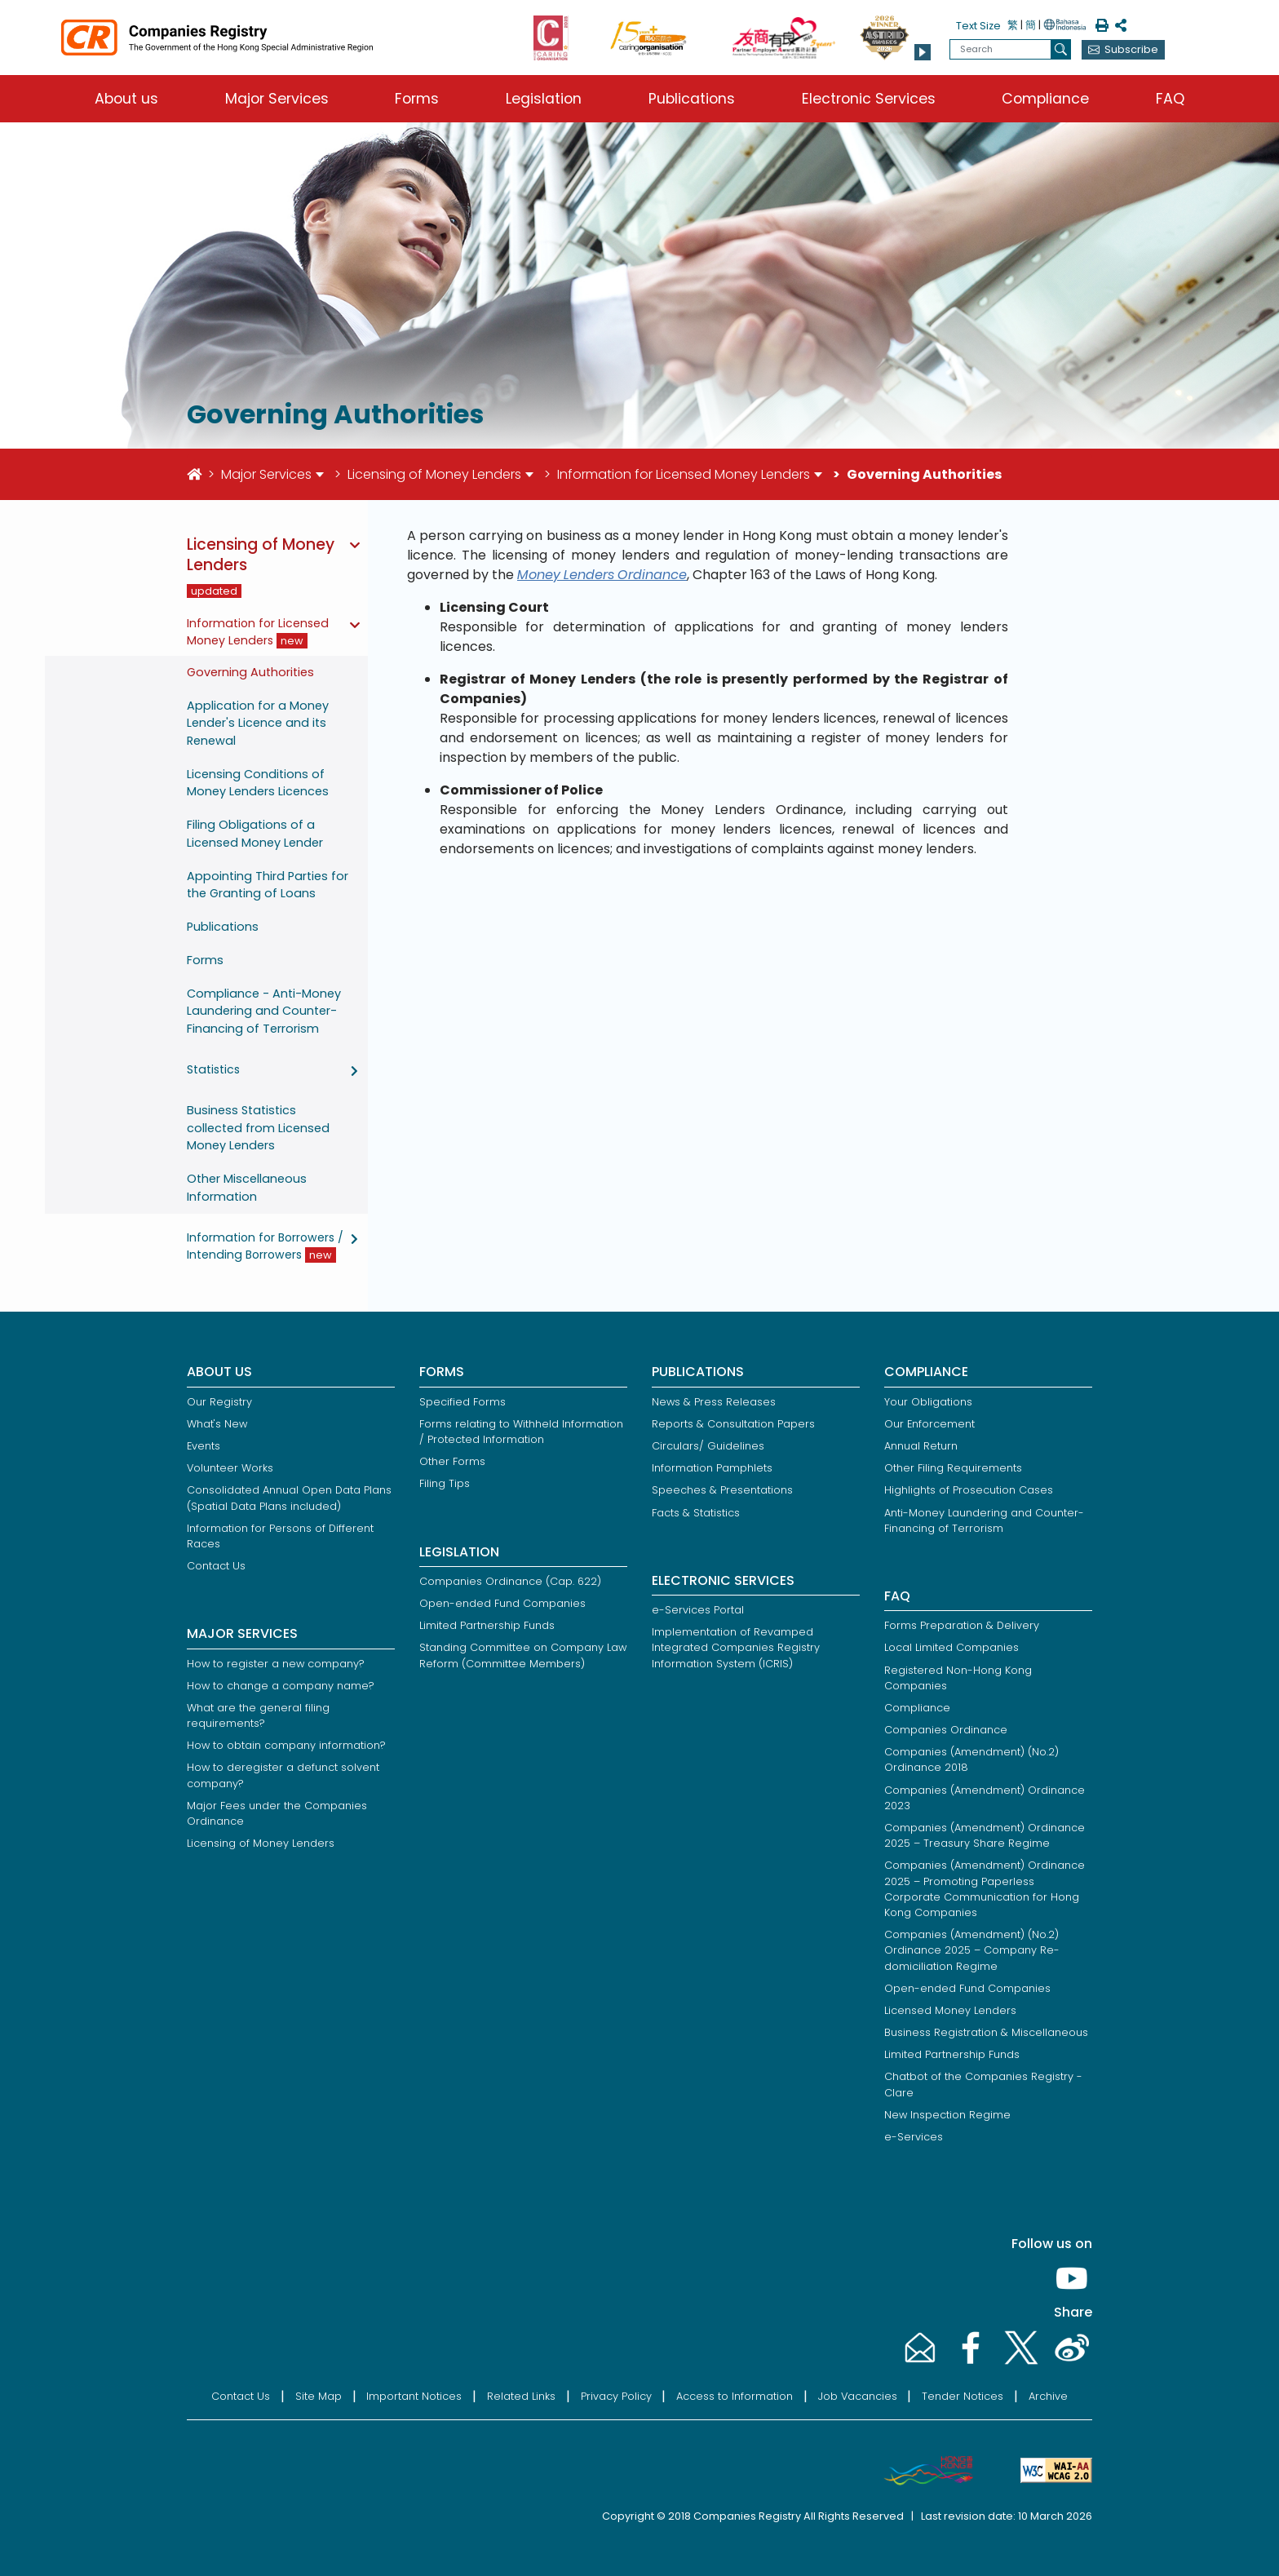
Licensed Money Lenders (950, 2010)
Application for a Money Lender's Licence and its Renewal (258, 723)
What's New (217, 1424)
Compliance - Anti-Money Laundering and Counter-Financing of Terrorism (264, 1011)
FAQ (1170, 98)
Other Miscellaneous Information (247, 1188)
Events (203, 1446)
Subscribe (1131, 49)
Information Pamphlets (712, 1468)
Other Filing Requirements (953, 1468)
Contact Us (216, 1566)
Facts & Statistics (696, 1513)
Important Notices (414, 2396)
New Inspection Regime (947, 2115)
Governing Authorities (250, 672)
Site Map (318, 2396)
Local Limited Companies (951, 1647)
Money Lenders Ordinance (602, 574)
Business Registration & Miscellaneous (986, 2032)
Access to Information (734, 2396)
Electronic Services (869, 98)
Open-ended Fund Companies (502, 1603)
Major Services (277, 98)
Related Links (521, 2396)
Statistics (213, 1069)
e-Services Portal (698, 1610)
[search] (1061, 49)
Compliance (1045, 98)
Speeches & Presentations (722, 1490)
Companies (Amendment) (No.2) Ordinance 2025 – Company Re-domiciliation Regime (972, 1950)
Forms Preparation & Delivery (961, 1625)
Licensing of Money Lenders (434, 474)
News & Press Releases (714, 1402)
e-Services (913, 2137)
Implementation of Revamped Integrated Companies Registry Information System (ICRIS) (736, 1647)
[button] (922, 52)
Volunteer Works (230, 1468)
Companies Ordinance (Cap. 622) (510, 1581)
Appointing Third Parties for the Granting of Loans (267, 885)
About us (126, 98)
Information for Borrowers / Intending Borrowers (265, 1246)
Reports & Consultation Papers (733, 1424)
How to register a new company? (276, 1664)
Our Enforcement (929, 1424)
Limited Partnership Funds (487, 1625)
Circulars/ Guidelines (708, 1446)
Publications (691, 98)
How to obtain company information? (286, 1745)
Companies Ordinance (945, 1730)
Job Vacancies (857, 2396)
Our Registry (219, 1402)
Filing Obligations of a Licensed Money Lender (255, 834)
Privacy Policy (616, 2396)
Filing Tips (444, 1483)
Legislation (544, 98)
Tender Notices (962, 2396)
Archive (1048, 2396)
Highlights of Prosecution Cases (968, 1490)
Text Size (978, 26)
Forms (417, 98)
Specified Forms (462, 1402)
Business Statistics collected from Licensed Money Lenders (258, 1127)
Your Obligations (928, 1402)
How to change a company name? (280, 1686)
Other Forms (452, 1461)
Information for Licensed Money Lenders (683, 474)
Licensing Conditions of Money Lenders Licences (258, 783)
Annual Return (921, 1446)
